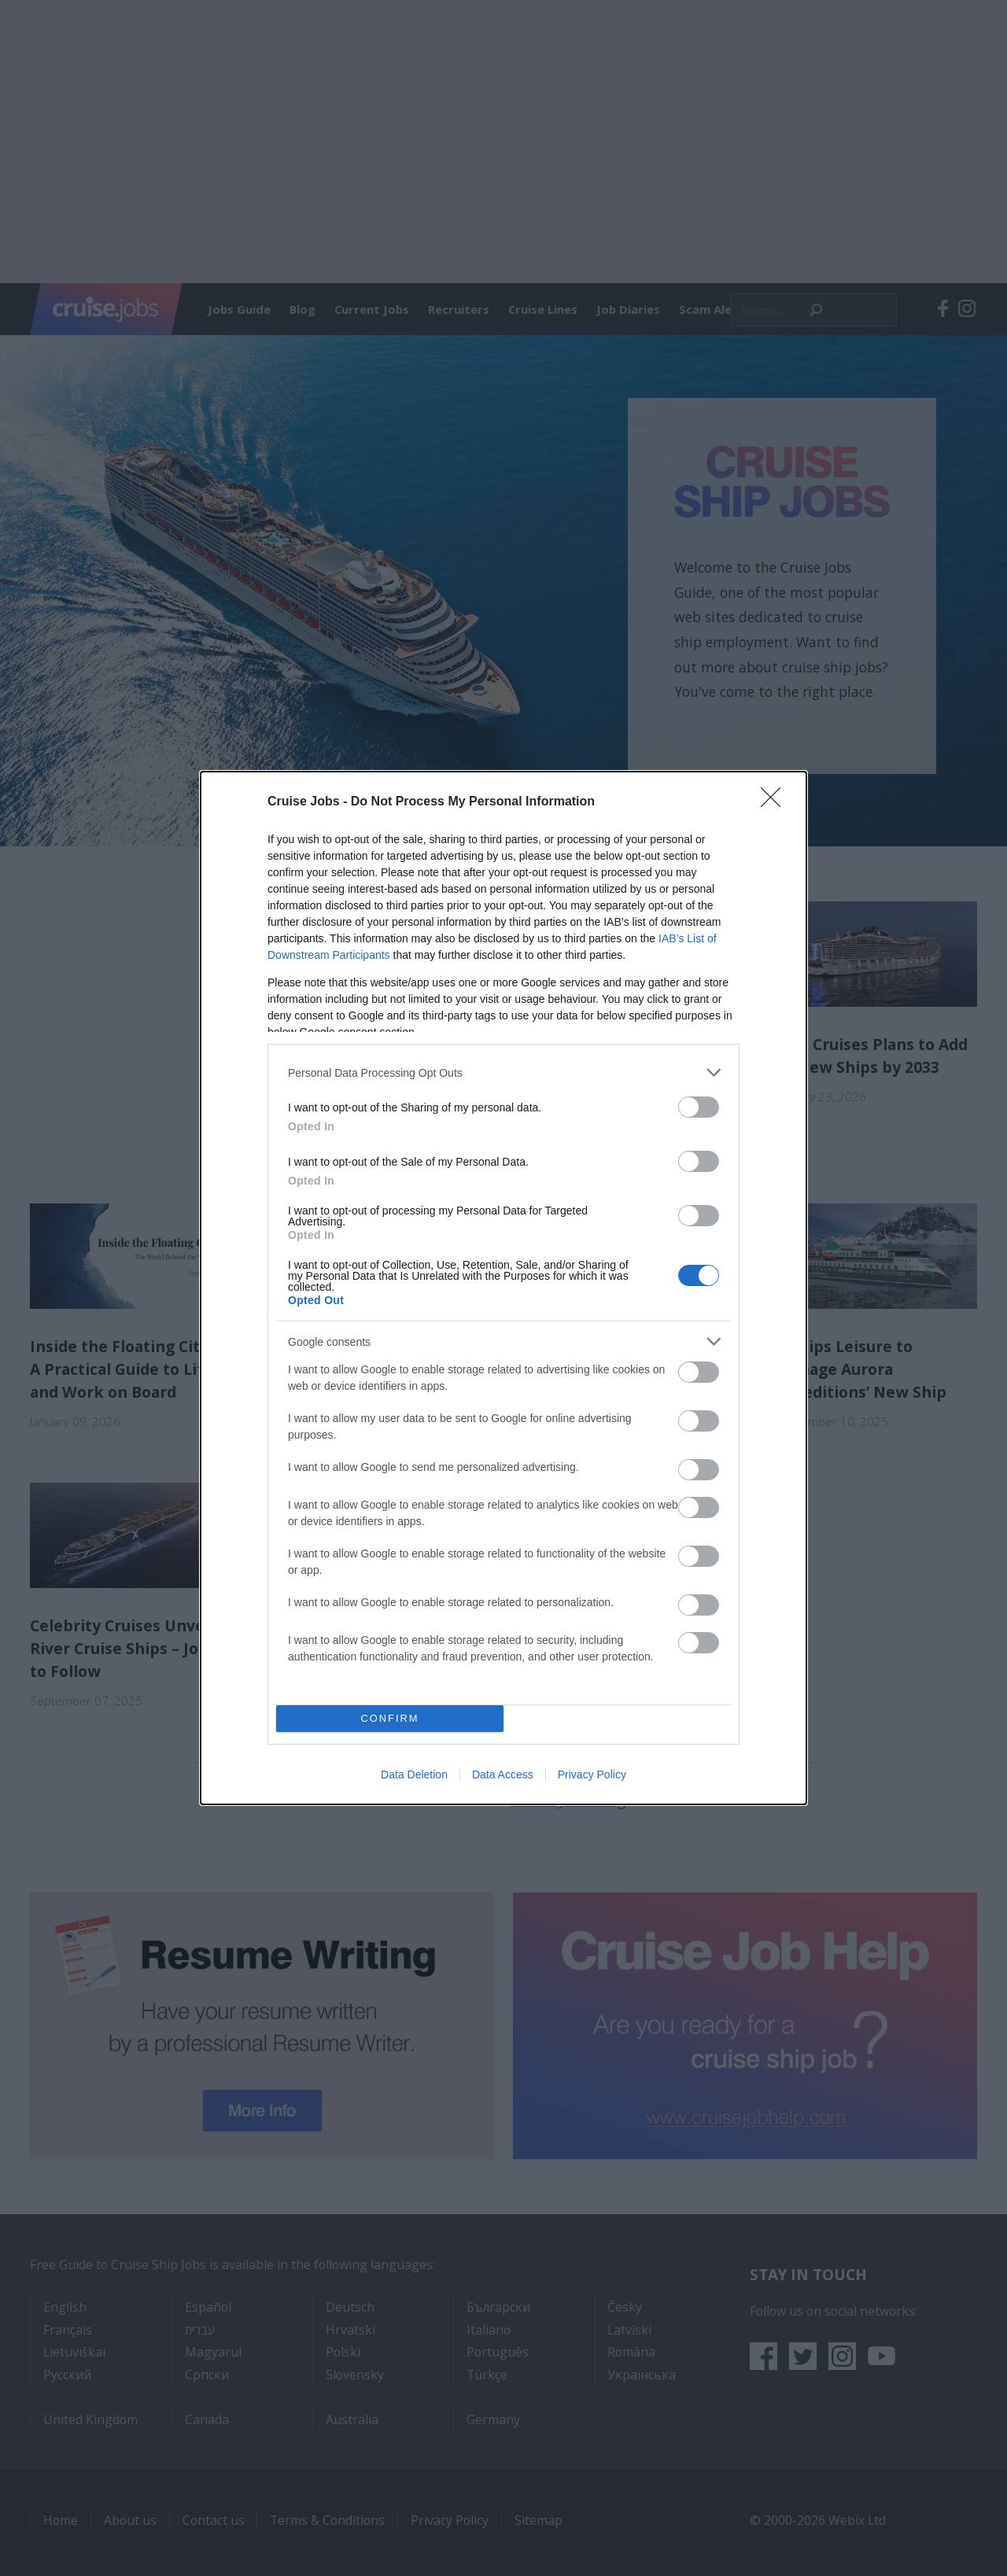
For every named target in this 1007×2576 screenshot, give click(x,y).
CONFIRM (389, 1719)
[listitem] (503, 1072)
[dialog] (503, 1288)
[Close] (776, 802)
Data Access (502, 1774)
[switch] (698, 1107)
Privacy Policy (592, 1774)
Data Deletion (414, 1774)
